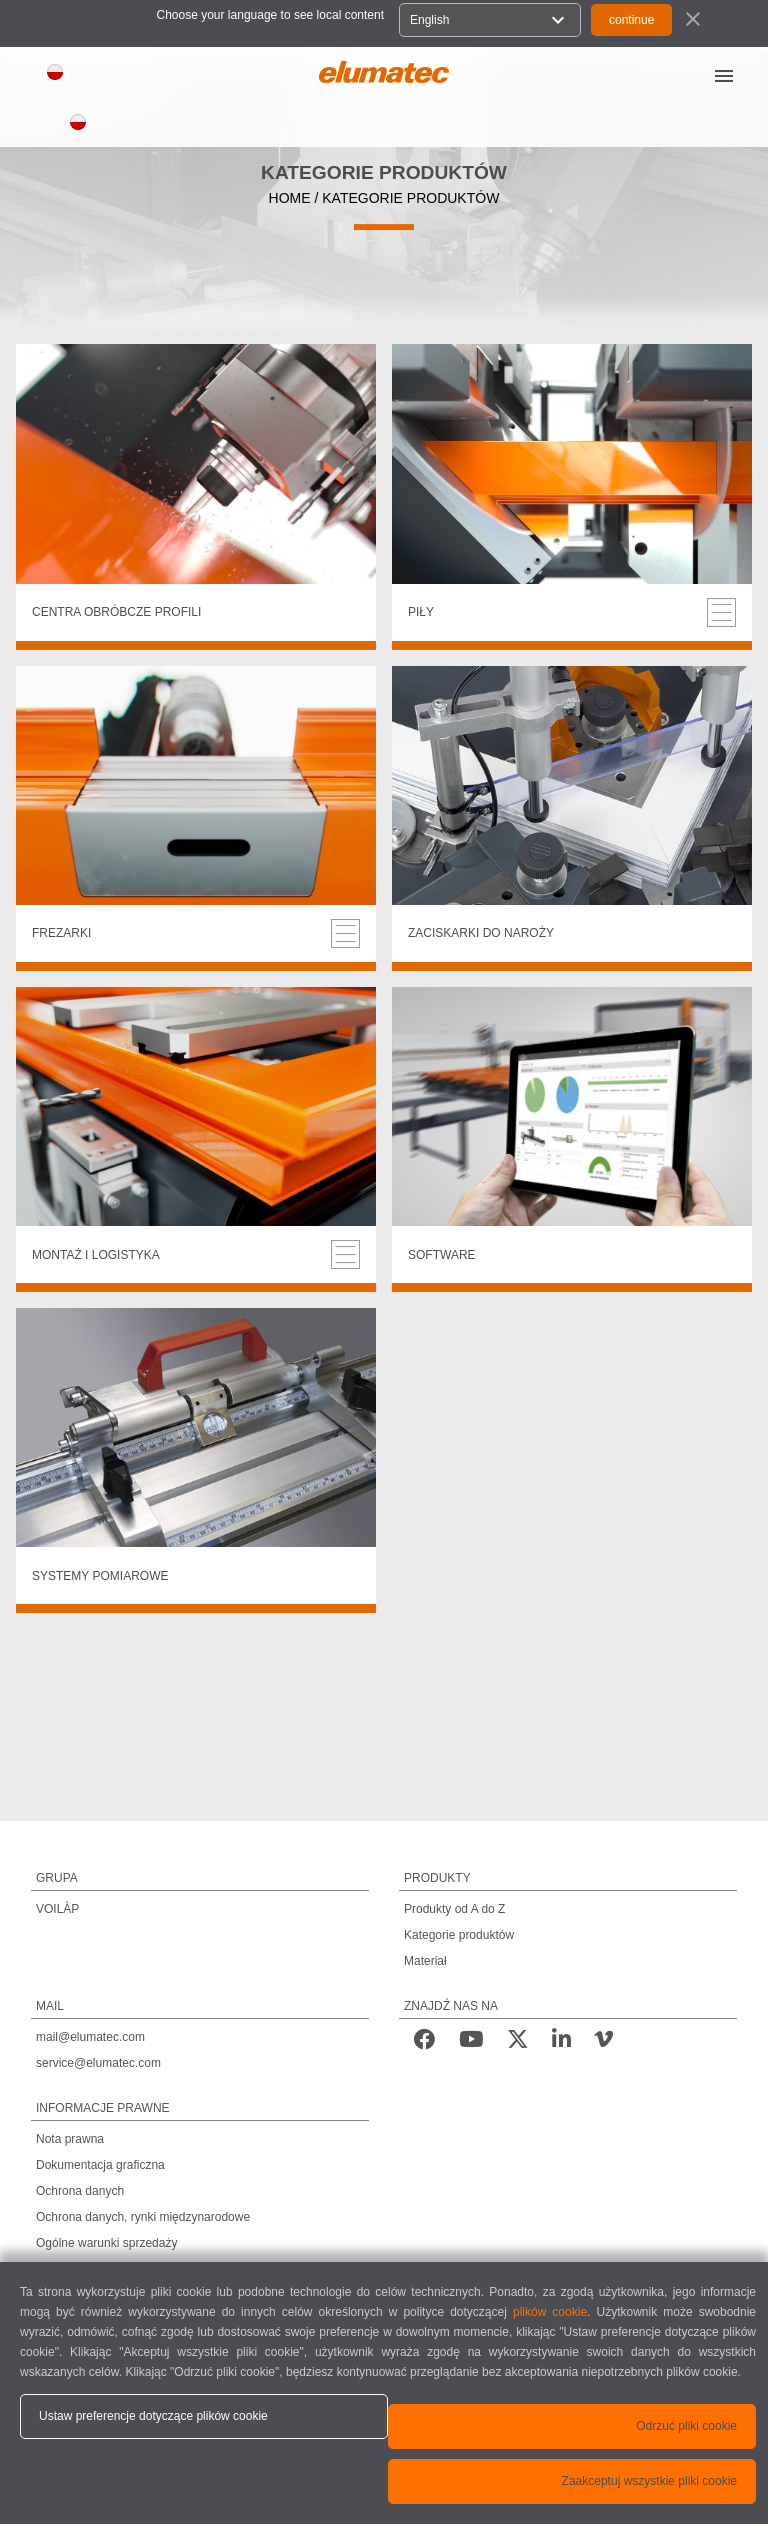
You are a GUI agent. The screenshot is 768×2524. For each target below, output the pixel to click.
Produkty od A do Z (454, 1909)
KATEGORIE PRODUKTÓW (410, 198)
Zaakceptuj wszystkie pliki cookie (649, 2481)
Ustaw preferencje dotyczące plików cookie (153, 2416)
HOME (290, 198)
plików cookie (550, 2312)
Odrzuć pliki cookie (686, 2426)
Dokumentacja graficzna (100, 2165)
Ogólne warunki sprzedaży (106, 2243)
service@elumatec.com (98, 2063)
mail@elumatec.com (90, 2037)
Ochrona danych (80, 2191)
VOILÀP (57, 1909)
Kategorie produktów (459, 1935)
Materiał (425, 1961)
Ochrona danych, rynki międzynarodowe (143, 2217)
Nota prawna (70, 2139)
